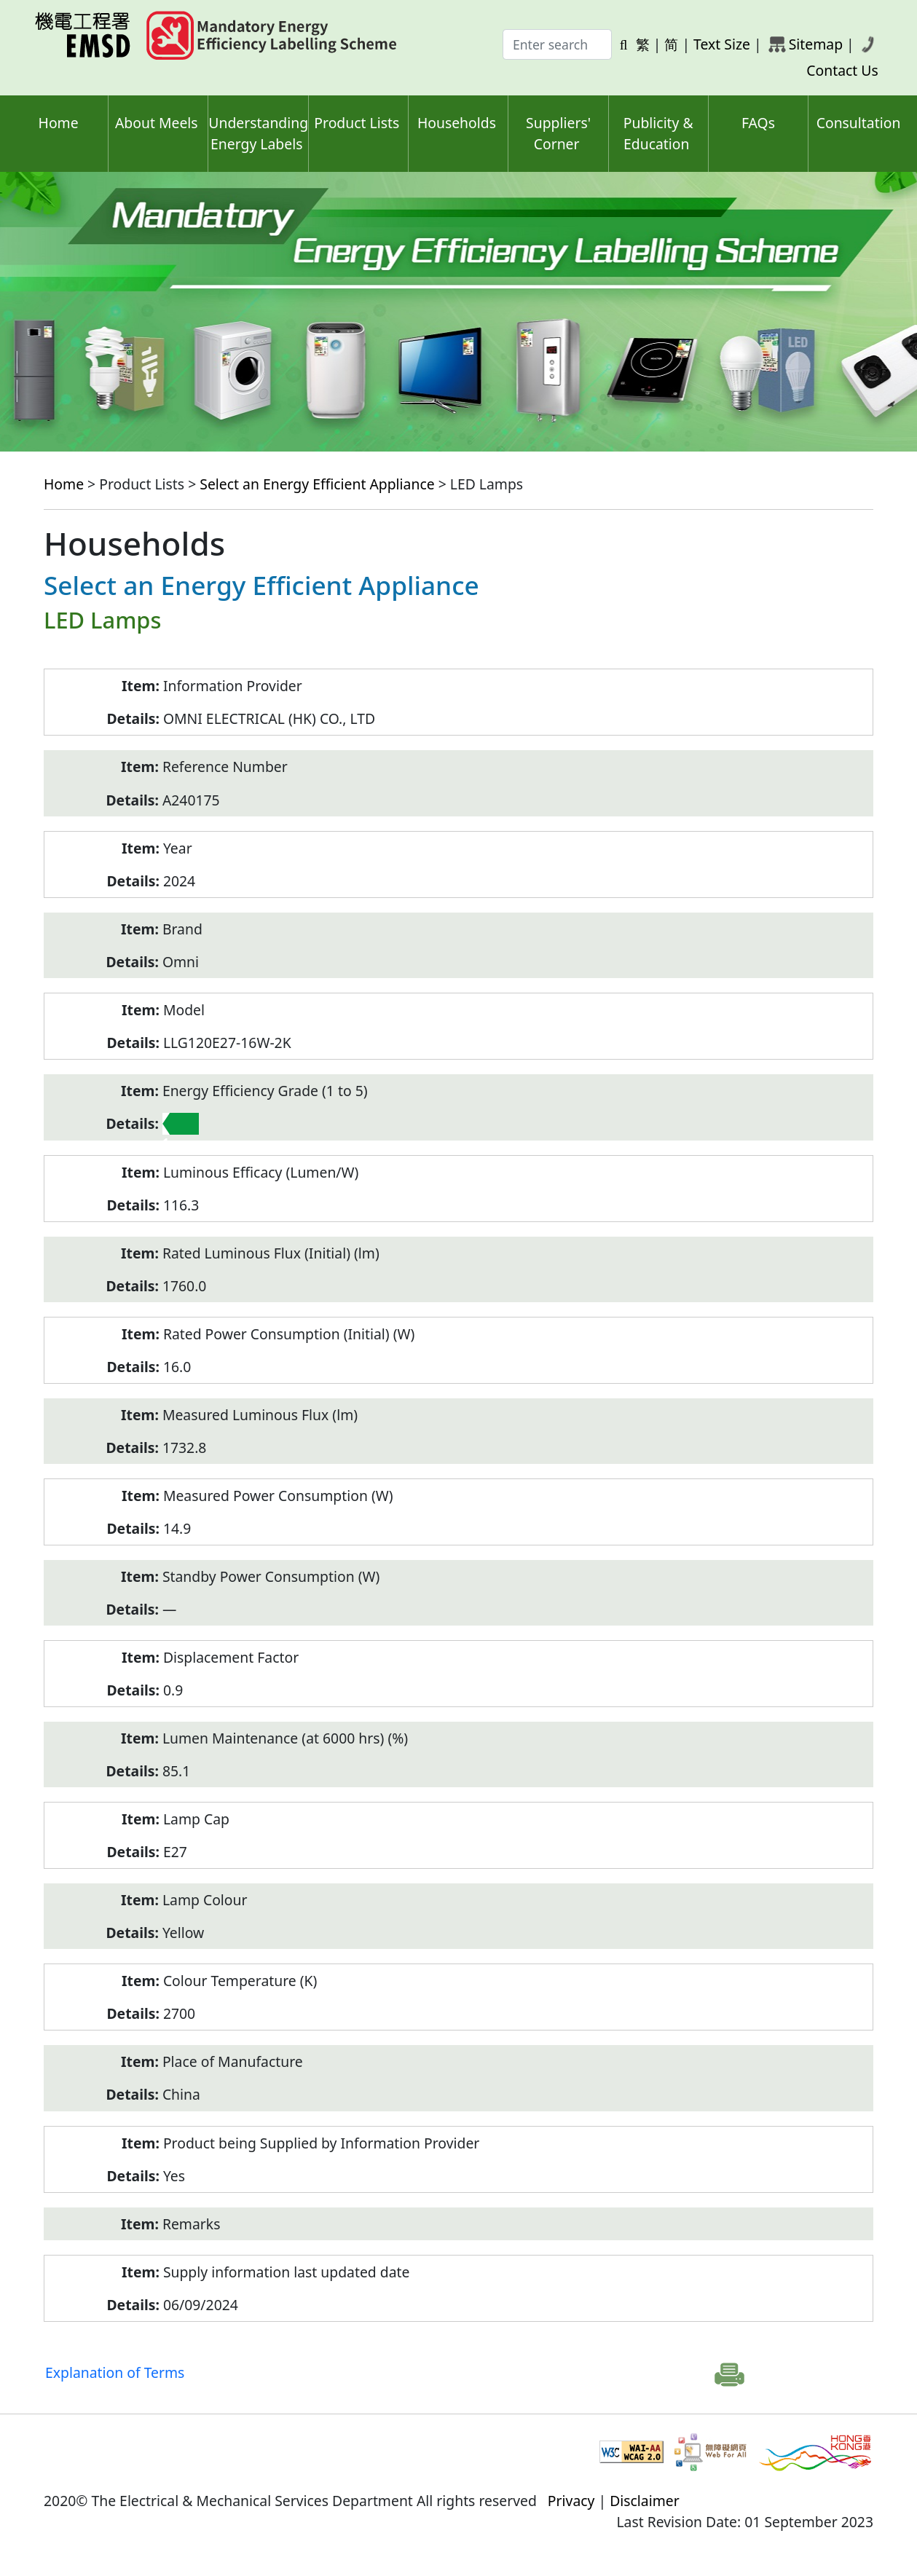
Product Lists (356, 123)
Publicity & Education (658, 133)
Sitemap (816, 44)
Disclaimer (645, 2500)
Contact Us (842, 70)
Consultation (858, 123)
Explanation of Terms (114, 2372)
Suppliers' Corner (558, 133)
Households (456, 123)
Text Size (721, 44)
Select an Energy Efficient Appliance (317, 484)
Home (59, 123)
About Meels (156, 123)
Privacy (571, 2500)
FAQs (758, 123)
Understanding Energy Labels (258, 133)
